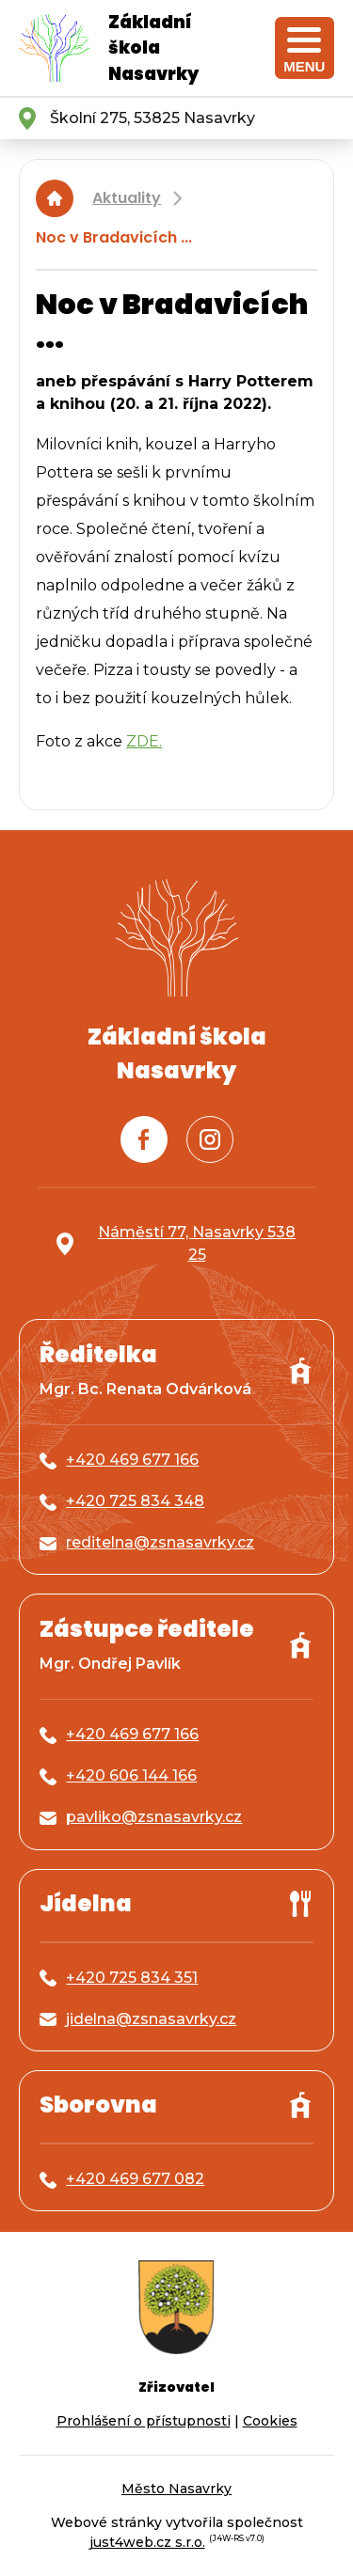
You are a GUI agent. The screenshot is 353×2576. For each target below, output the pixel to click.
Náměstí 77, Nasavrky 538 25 (197, 1243)
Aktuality (126, 198)
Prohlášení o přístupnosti (143, 2420)
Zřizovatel (176, 2387)
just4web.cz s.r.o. (147, 2542)
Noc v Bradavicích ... (114, 237)
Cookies (270, 2420)
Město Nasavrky (176, 2488)
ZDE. (144, 741)
